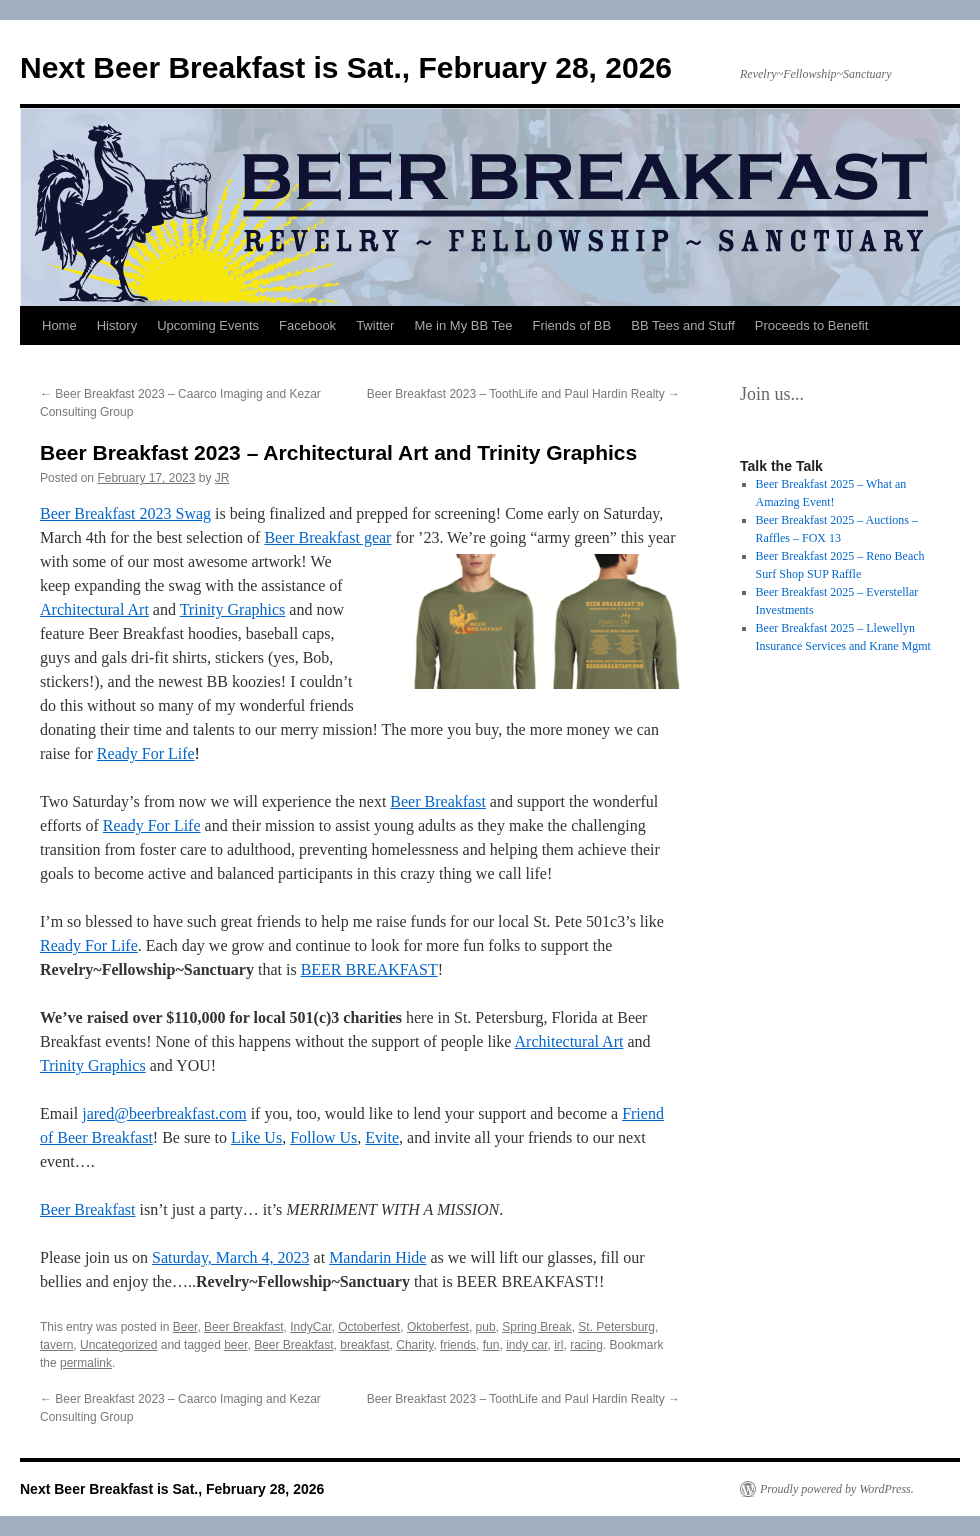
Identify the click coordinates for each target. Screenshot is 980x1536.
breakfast (364, 1345)
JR (222, 478)
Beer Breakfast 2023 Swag (125, 513)
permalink (86, 1363)
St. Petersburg (616, 1327)
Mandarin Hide (377, 1257)
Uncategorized (118, 1345)
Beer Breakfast (438, 801)
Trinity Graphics (233, 609)
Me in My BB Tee (463, 325)
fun (491, 1345)
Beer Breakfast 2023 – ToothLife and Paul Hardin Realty (523, 394)
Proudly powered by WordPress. (837, 1489)
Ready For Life (146, 753)
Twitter (375, 325)
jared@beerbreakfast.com (164, 1113)
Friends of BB (571, 325)
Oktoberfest (438, 1327)
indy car (526, 1345)
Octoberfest (369, 1327)
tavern (56, 1345)
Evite (382, 1137)
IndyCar (310, 1327)
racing (586, 1345)
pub (486, 1327)
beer (235, 1345)
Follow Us (323, 1137)
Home (59, 325)
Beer (185, 1327)
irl (558, 1345)
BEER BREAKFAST (369, 969)
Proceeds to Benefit (811, 325)
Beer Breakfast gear (327, 537)
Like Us (256, 1137)
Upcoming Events (208, 325)
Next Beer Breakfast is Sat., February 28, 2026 (346, 67)
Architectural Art (94, 609)
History (117, 325)
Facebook (307, 325)
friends (458, 1345)
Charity (414, 1345)
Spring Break (536, 1327)
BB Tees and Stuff (683, 325)
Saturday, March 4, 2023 (231, 1257)
